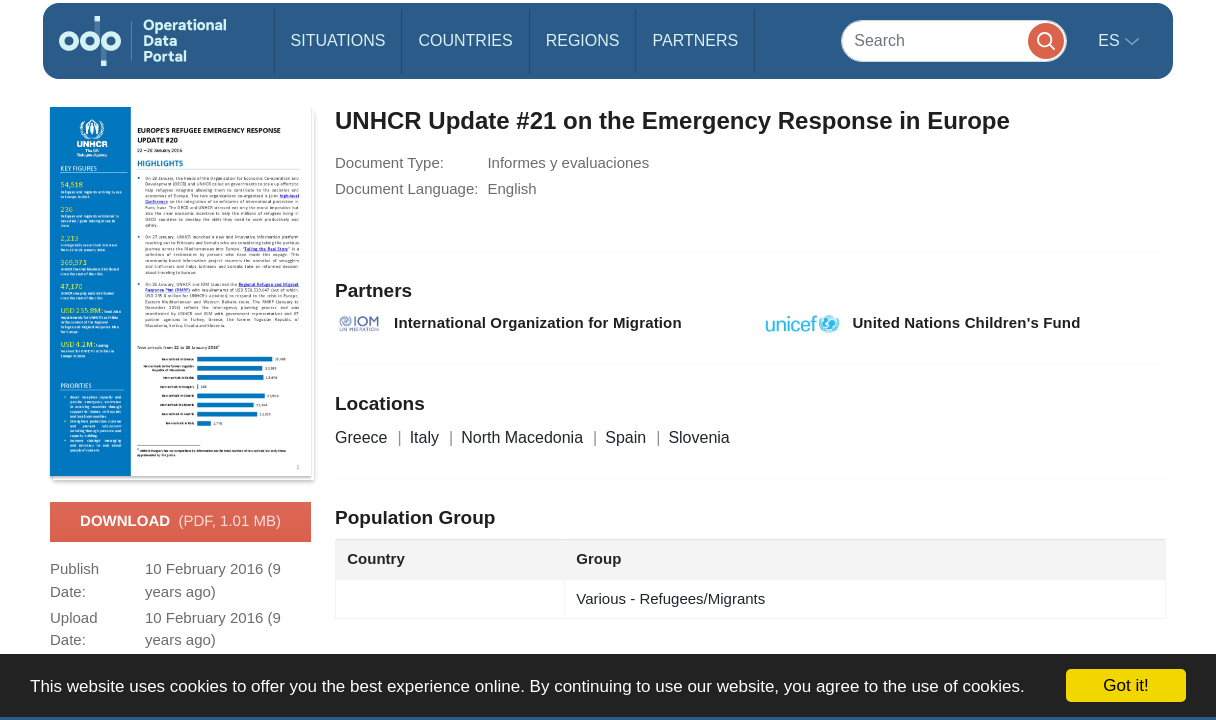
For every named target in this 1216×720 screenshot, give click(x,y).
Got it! (1125, 685)
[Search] (954, 40)
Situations (338, 40)
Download (180, 522)
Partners (695, 40)
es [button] (1111, 40)
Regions (583, 40)
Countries (465, 40)
